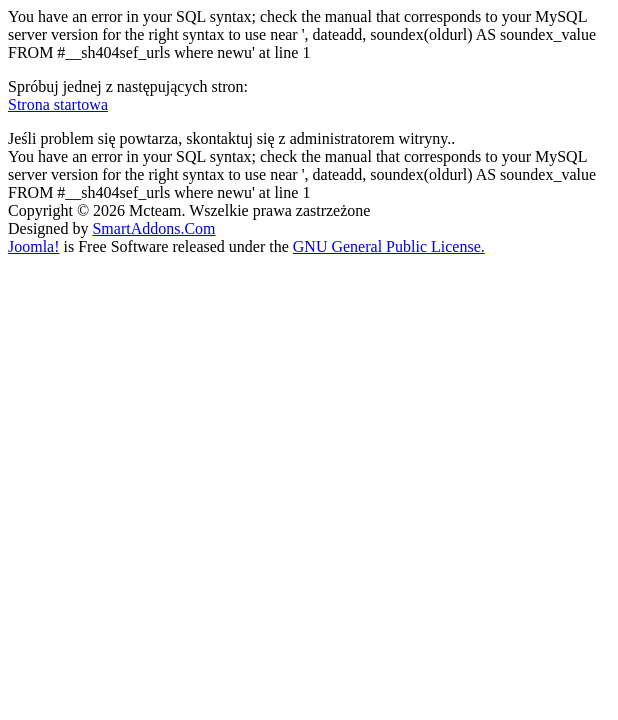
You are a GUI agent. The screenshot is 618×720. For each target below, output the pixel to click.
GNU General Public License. (389, 246)
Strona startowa (58, 104)
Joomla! (34, 246)
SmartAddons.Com (153, 228)
